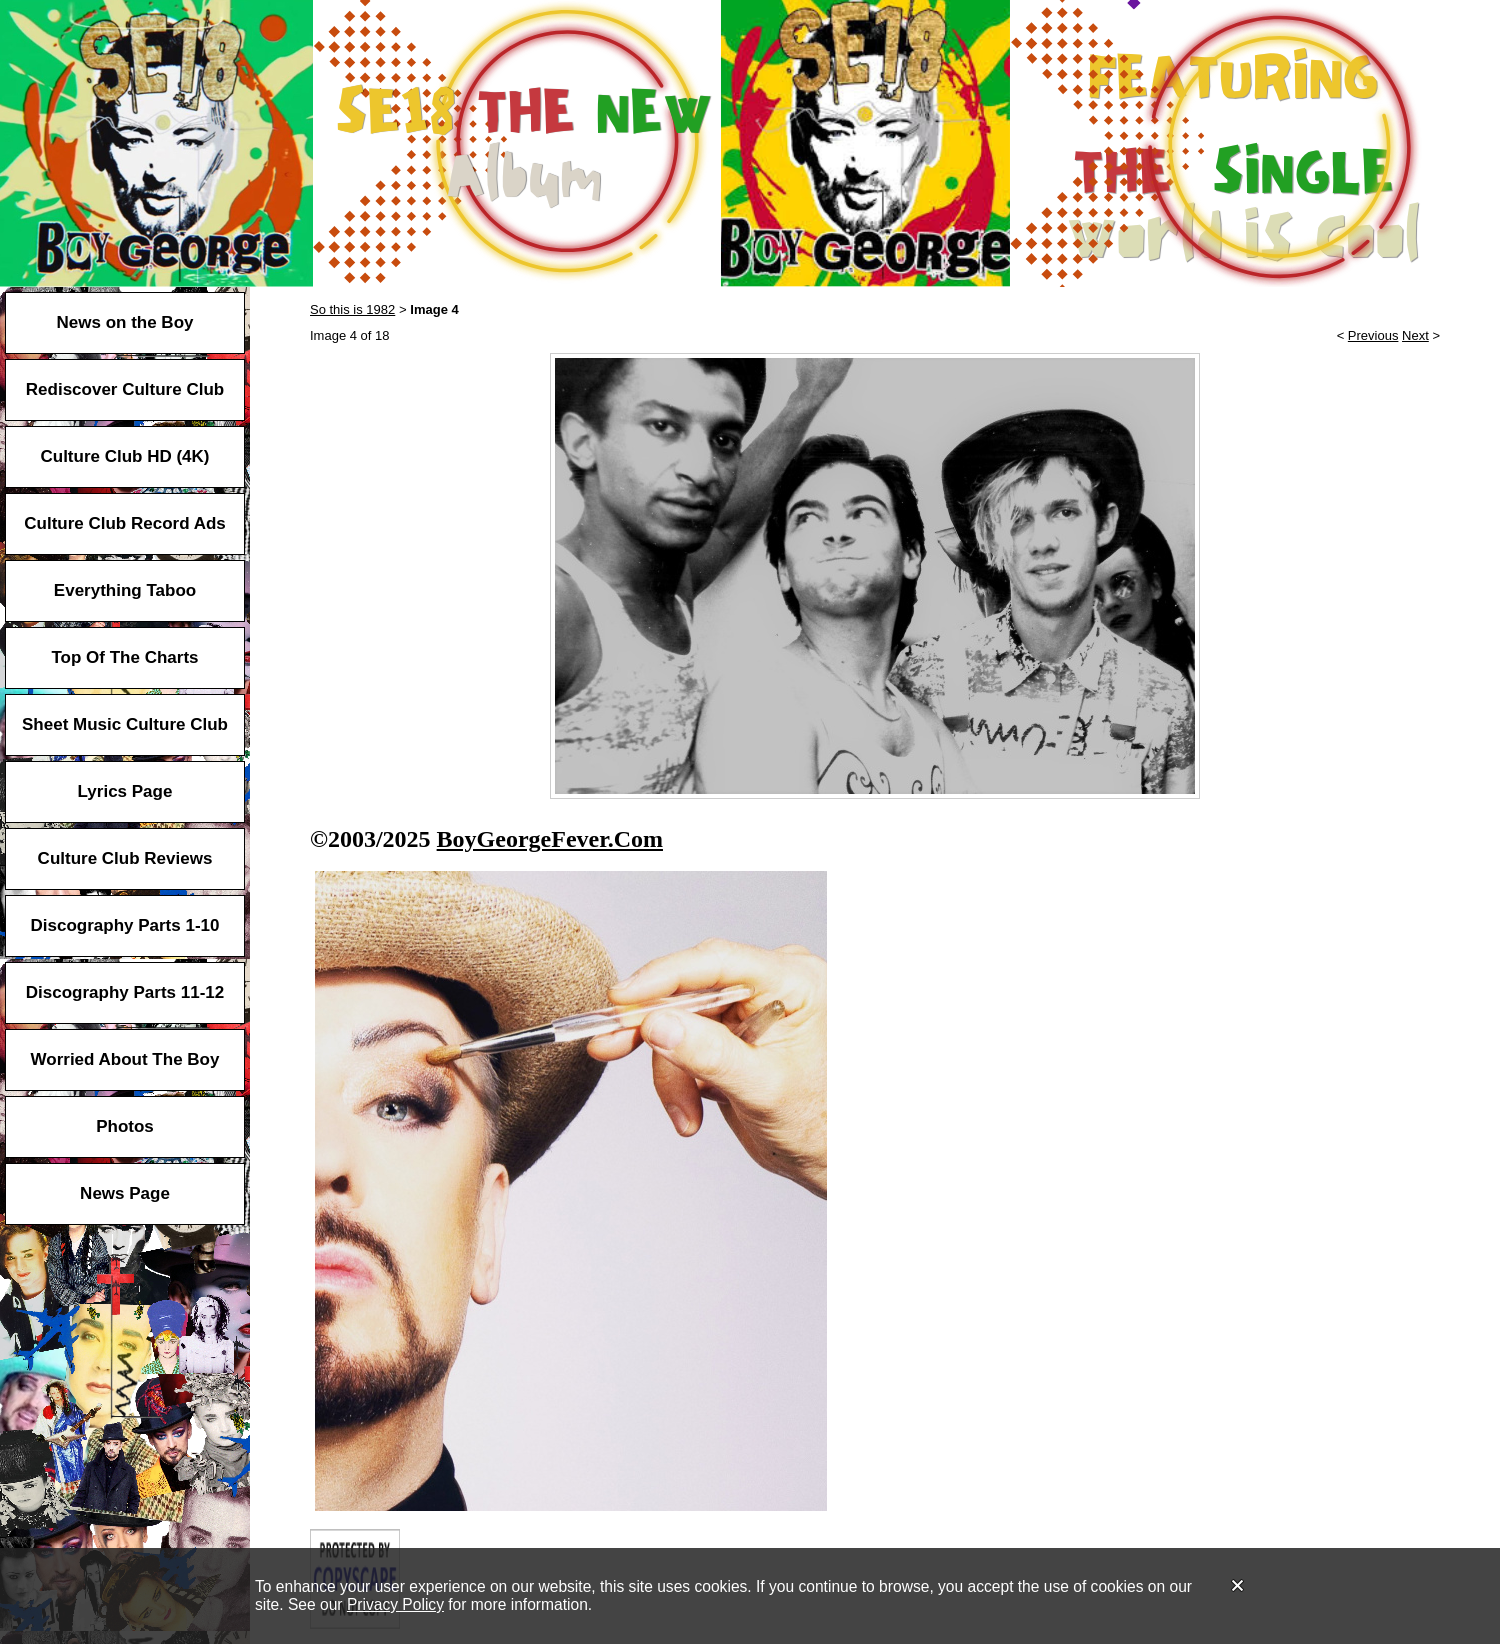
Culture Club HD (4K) (124, 456)
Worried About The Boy (125, 1059)
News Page (125, 1193)
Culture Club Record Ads (125, 523)
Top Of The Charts (124, 657)
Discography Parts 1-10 (125, 925)
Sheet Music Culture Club (125, 724)
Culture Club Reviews (125, 858)
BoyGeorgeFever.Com (550, 839)
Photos (125, 1126)
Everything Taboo (125, 590)
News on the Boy (125, 322)
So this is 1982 (352, 309)
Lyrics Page (125, 791)
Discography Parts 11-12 (125, 992)
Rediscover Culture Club (125, 389)
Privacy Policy (395, 1604)
